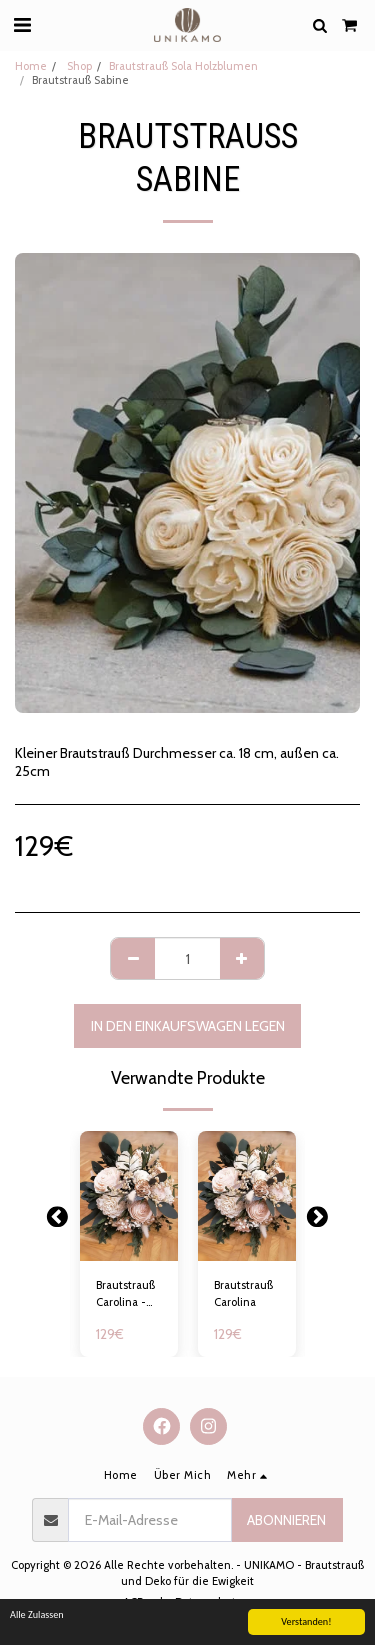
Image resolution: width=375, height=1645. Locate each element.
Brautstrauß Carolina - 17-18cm (125, 1294)
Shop (78, 66)
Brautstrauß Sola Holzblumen (183, 66)
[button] (22, 25)
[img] (129, 1196)
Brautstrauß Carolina (243, 1293)
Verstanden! (306, 1622)
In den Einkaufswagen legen (188, 1026)
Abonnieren (286, 1520)
